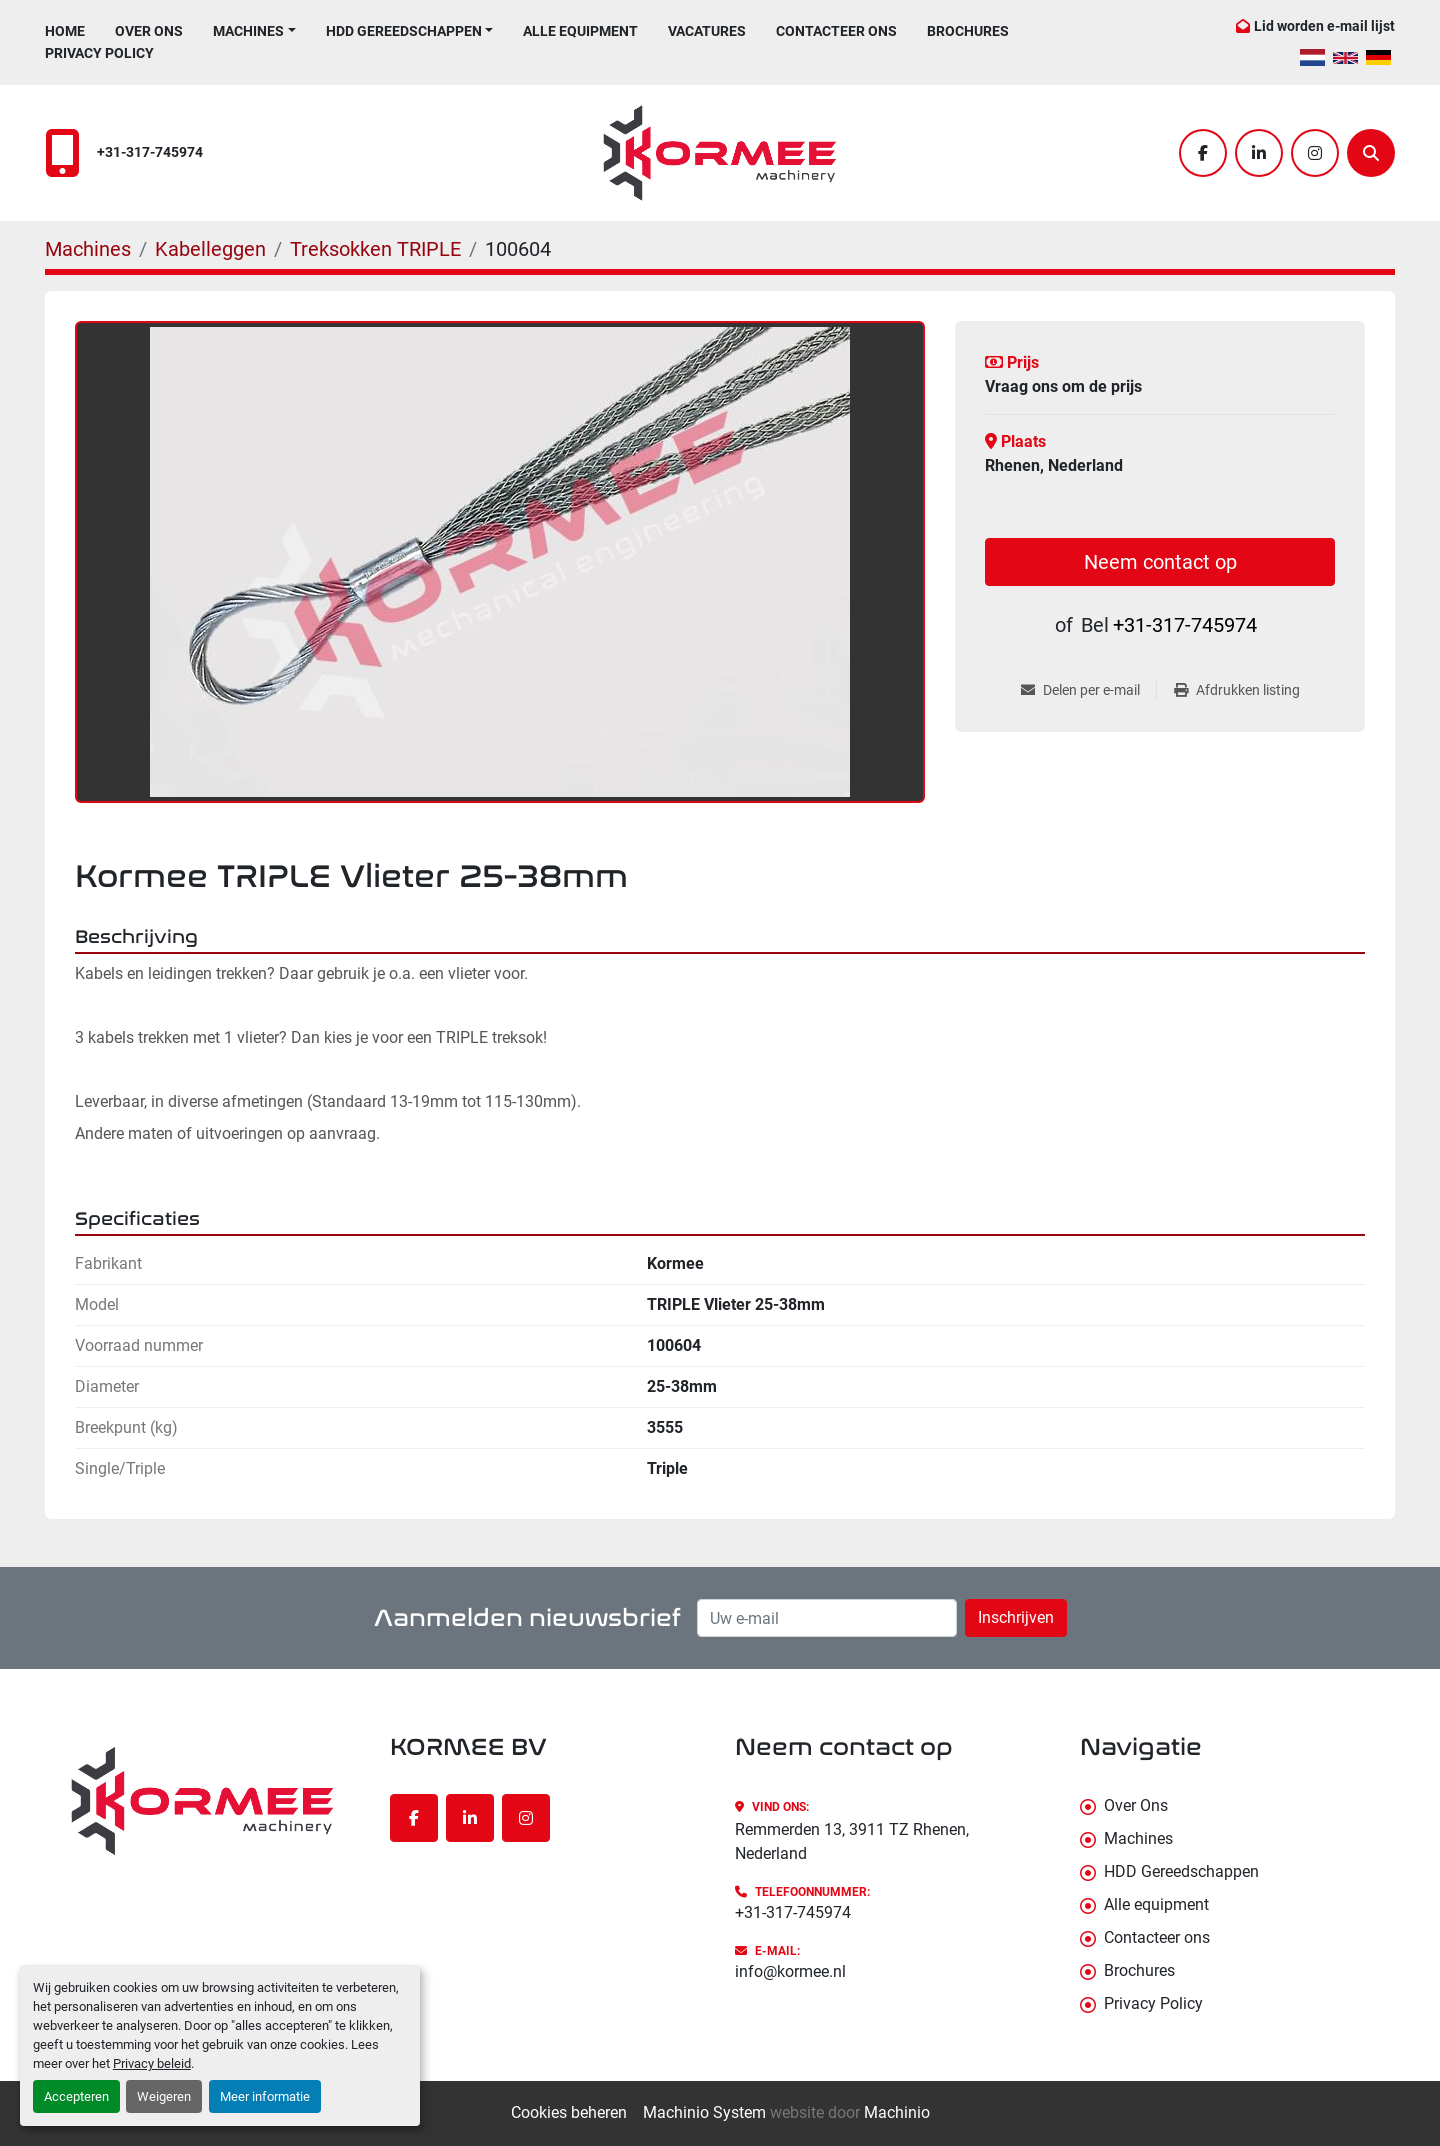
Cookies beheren (569, 2112)
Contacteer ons (836, 31)
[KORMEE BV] (202, 1800)
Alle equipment (580, 31)
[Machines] (88, 249)
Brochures (968, 31)
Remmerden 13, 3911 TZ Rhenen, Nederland (852, 1841)
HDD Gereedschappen (404, 31)
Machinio (897, 2112)
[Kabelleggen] (210, 249)
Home (65, 31)
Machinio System (704, 2112)
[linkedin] (1259, 153)
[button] (254, 31)
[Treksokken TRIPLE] (375, 249)
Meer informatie (265, 2096)
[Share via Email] (1088, 690)
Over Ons (149, 31)
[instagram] (1315, 153)
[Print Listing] (1237, 690)
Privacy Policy (99, 53)
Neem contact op (1160, 562)
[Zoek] (1371, 153)
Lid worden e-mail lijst (1324, 26)
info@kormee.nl (790, 1971)
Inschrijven (1016, 1617)
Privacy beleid (152, 2063)
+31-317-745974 (150, 152)
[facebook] (1203, 153)
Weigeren (164, 2096)
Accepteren (76, 2096)
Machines (248, 31)
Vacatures (707, 31)
